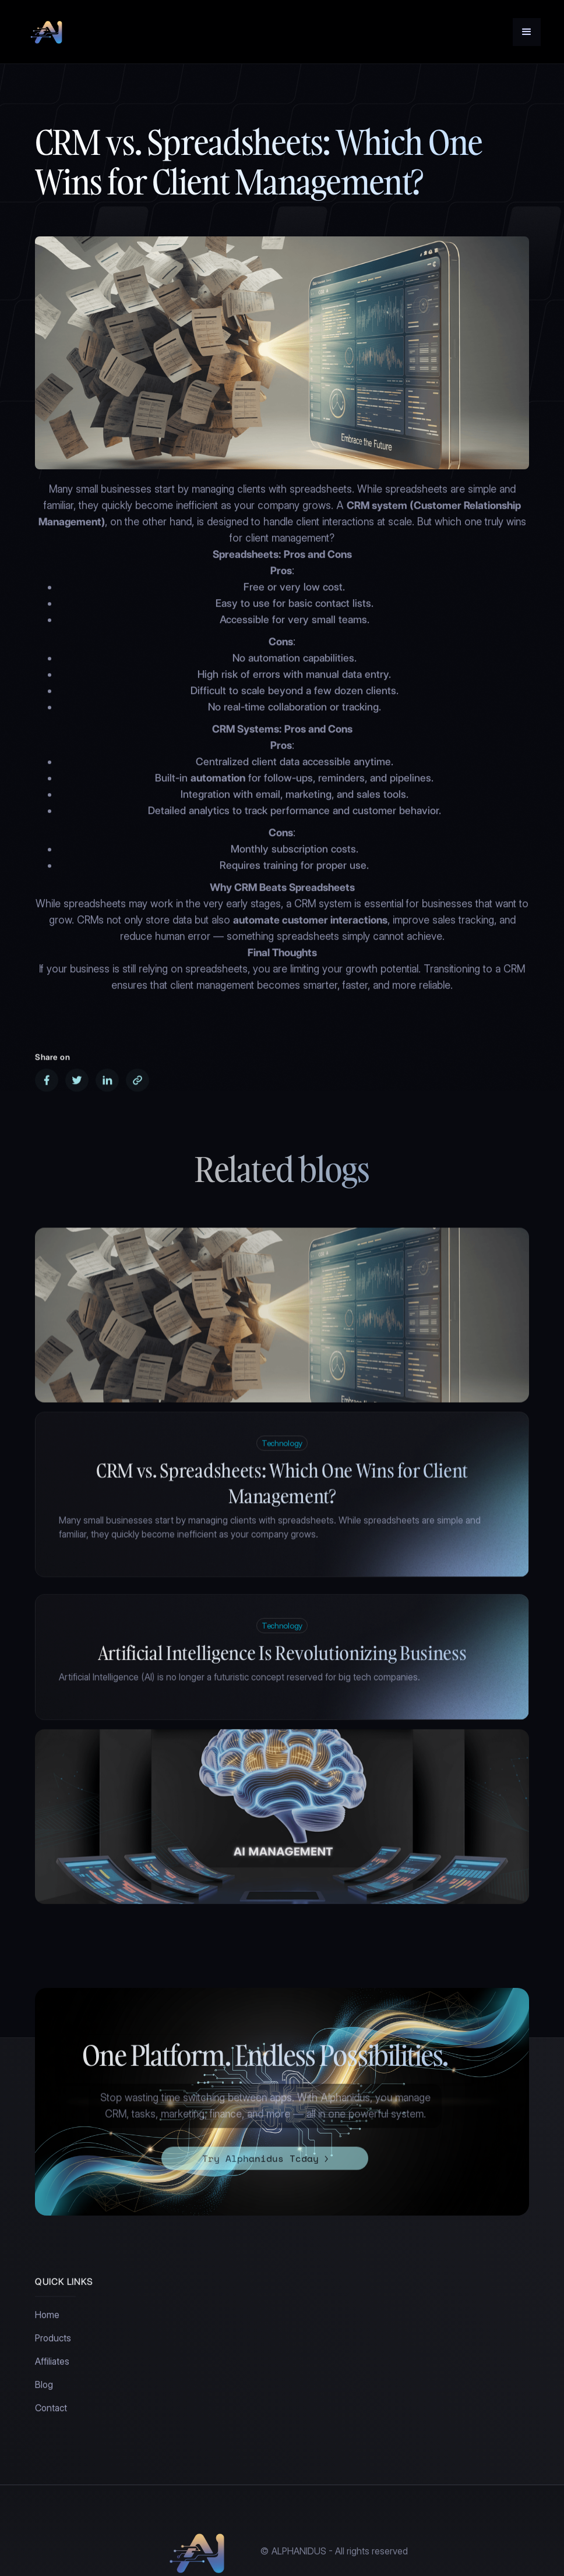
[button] (527, 32)
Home (47, 2318)
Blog (44, 2388)
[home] (48, 31)
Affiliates (52, 2364)
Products (53, 2341)
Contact (51, 2411)
